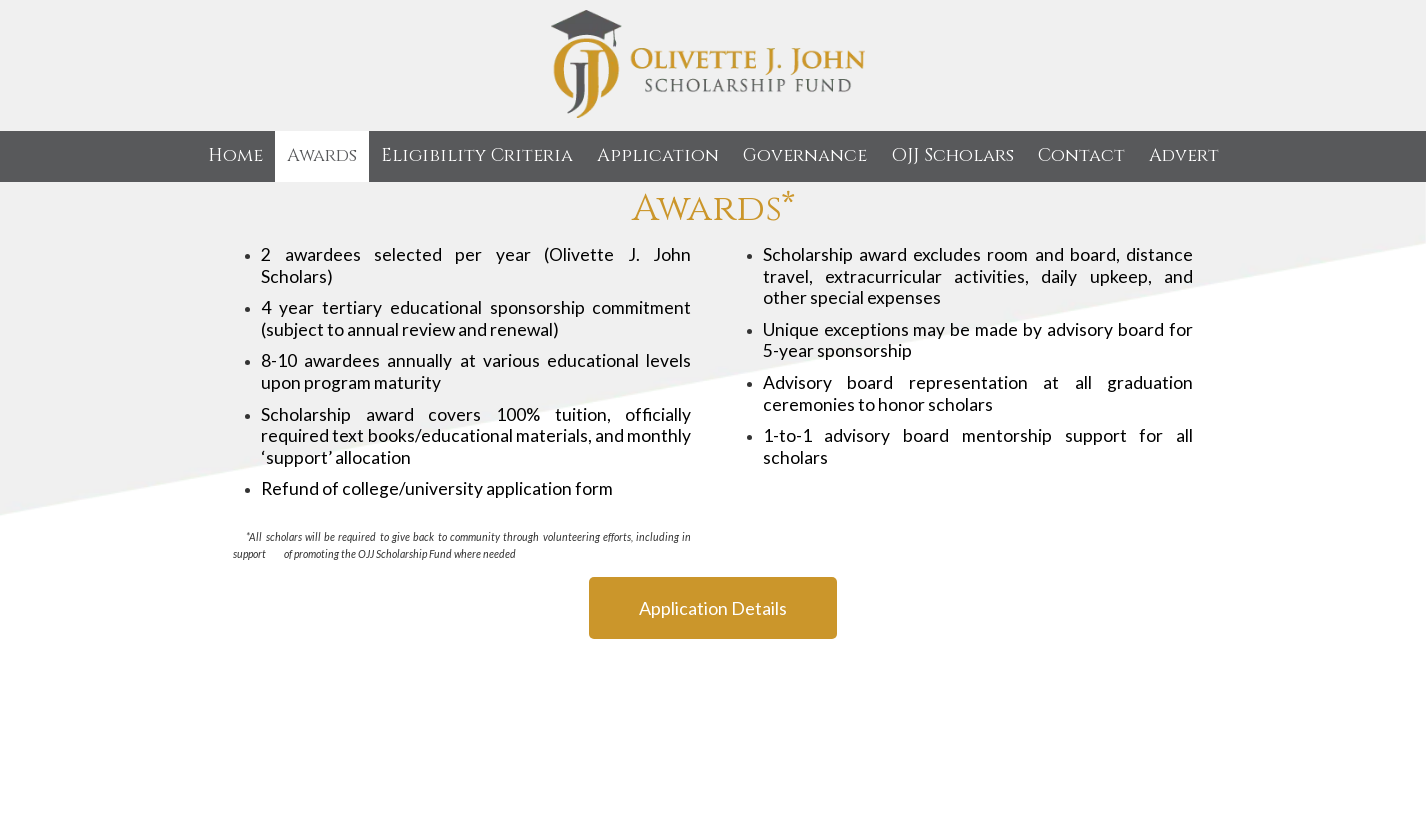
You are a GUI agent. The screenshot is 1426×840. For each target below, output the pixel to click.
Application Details (713, 608)
